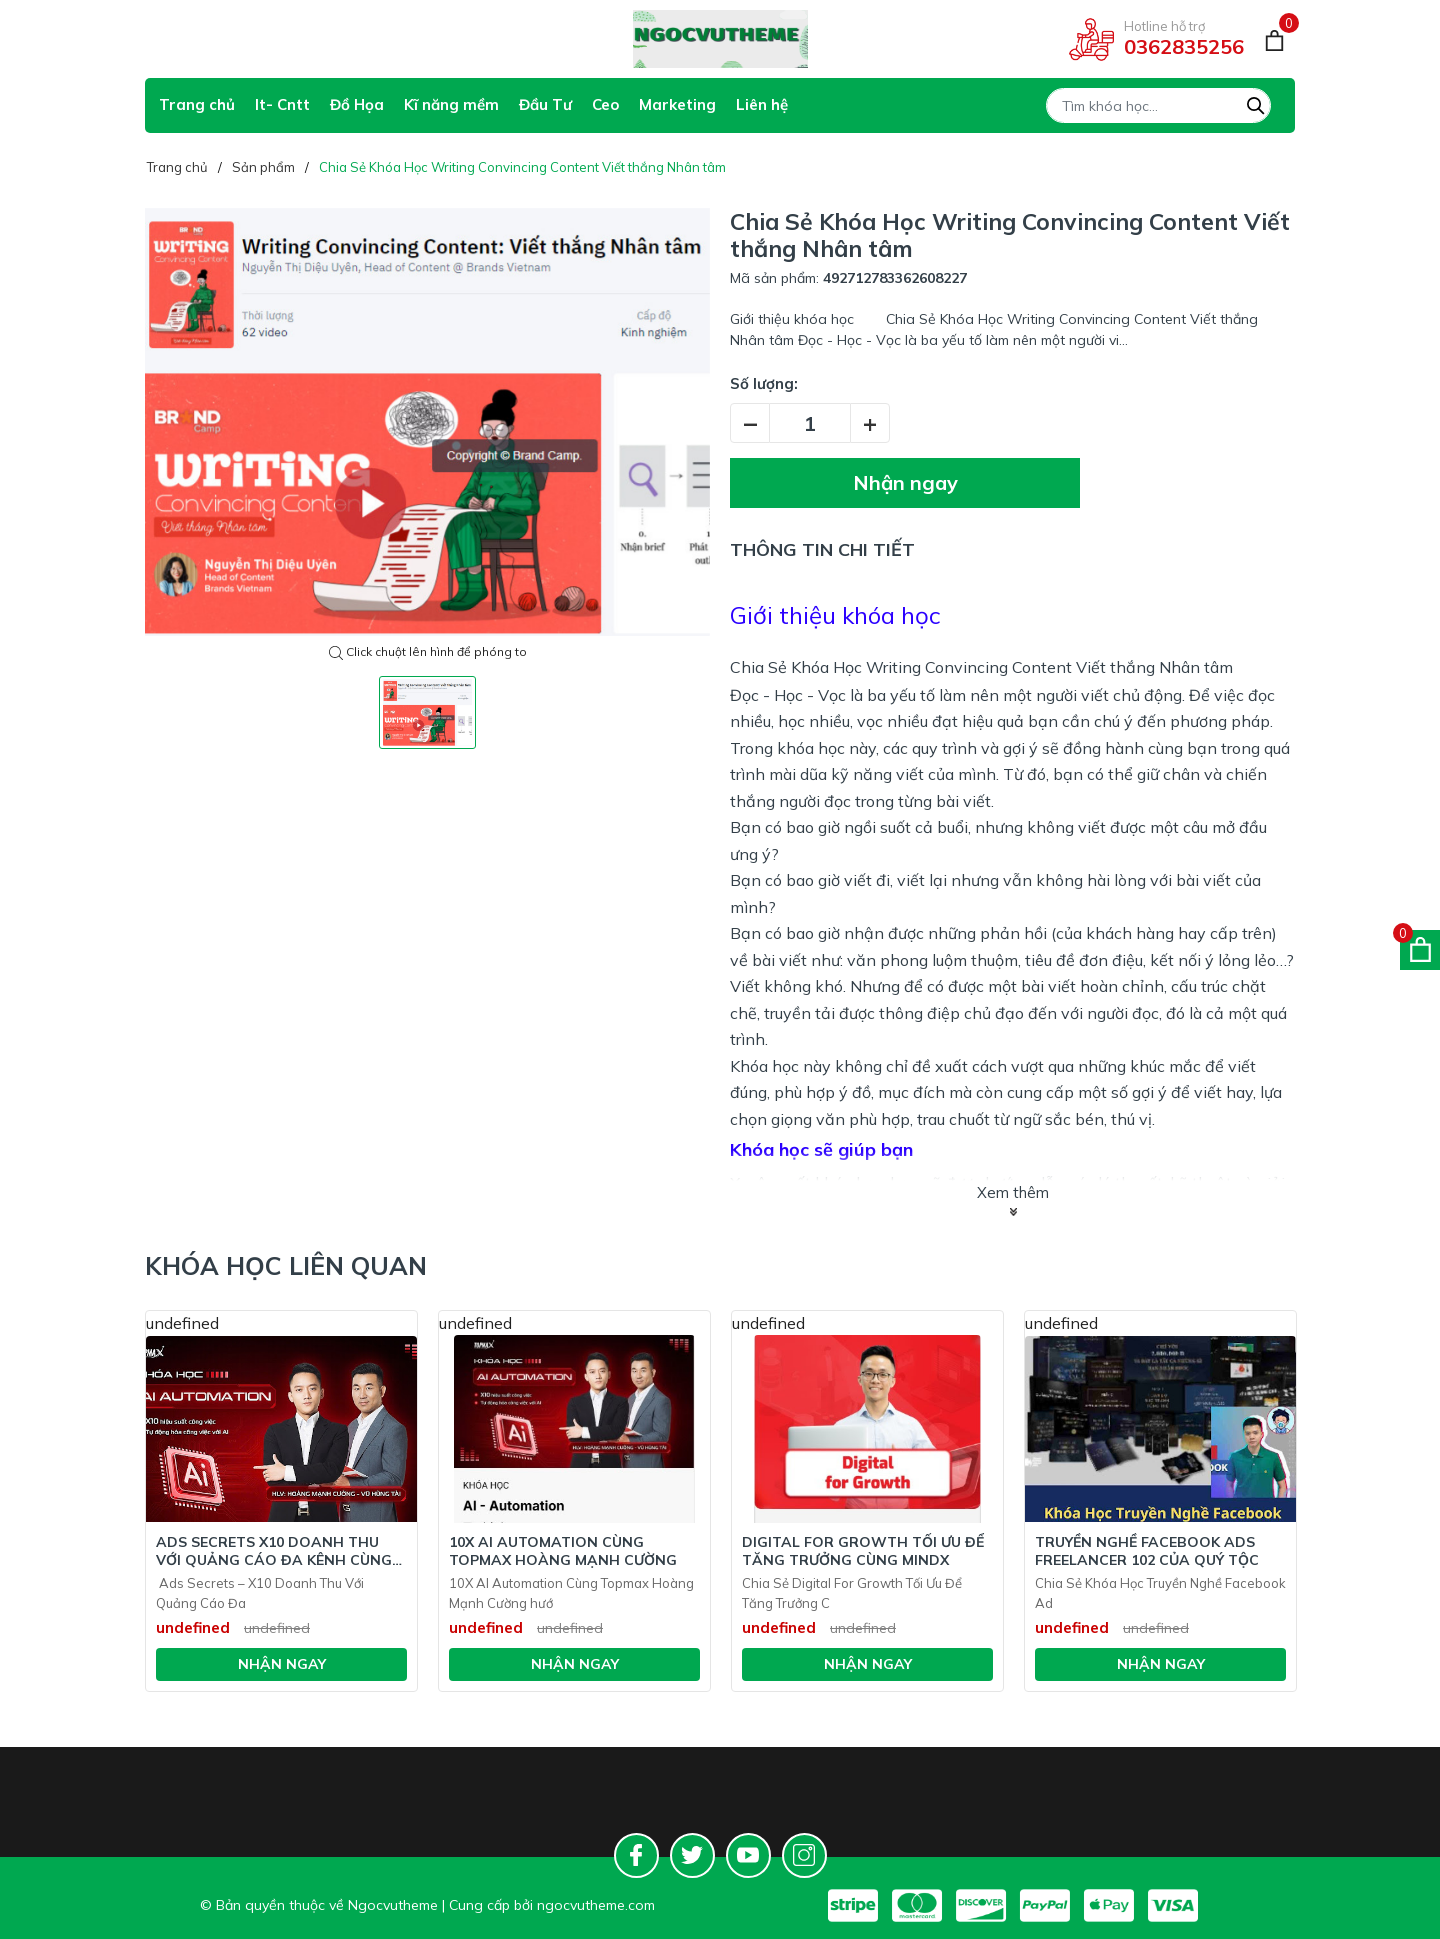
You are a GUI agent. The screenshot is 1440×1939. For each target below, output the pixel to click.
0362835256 (1184, 46)
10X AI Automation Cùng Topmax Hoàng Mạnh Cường (563, 1551)
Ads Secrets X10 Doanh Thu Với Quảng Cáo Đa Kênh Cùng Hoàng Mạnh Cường (274, 1551)
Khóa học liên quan (286, 1265)
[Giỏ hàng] (1274, 39)
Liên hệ (762, 104)
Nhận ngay (905, 482)
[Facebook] (636, 1855)
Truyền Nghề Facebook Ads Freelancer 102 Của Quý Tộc (1147, 1551)
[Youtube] (748, 1855)
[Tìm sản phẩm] (1158, 105)
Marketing (677, 104)
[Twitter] (692, 1855)
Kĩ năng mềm (451, 104)
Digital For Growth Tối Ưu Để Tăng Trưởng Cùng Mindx (863, 1551)
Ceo (605, 104)
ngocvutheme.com (596, 1905)
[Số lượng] (810, 423)
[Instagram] (804, 1855)
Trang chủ (197, 104)
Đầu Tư (545, 104)
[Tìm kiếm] (1256, 103)
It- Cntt (282, 104)
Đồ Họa (357, 104)
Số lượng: (764, 383)
